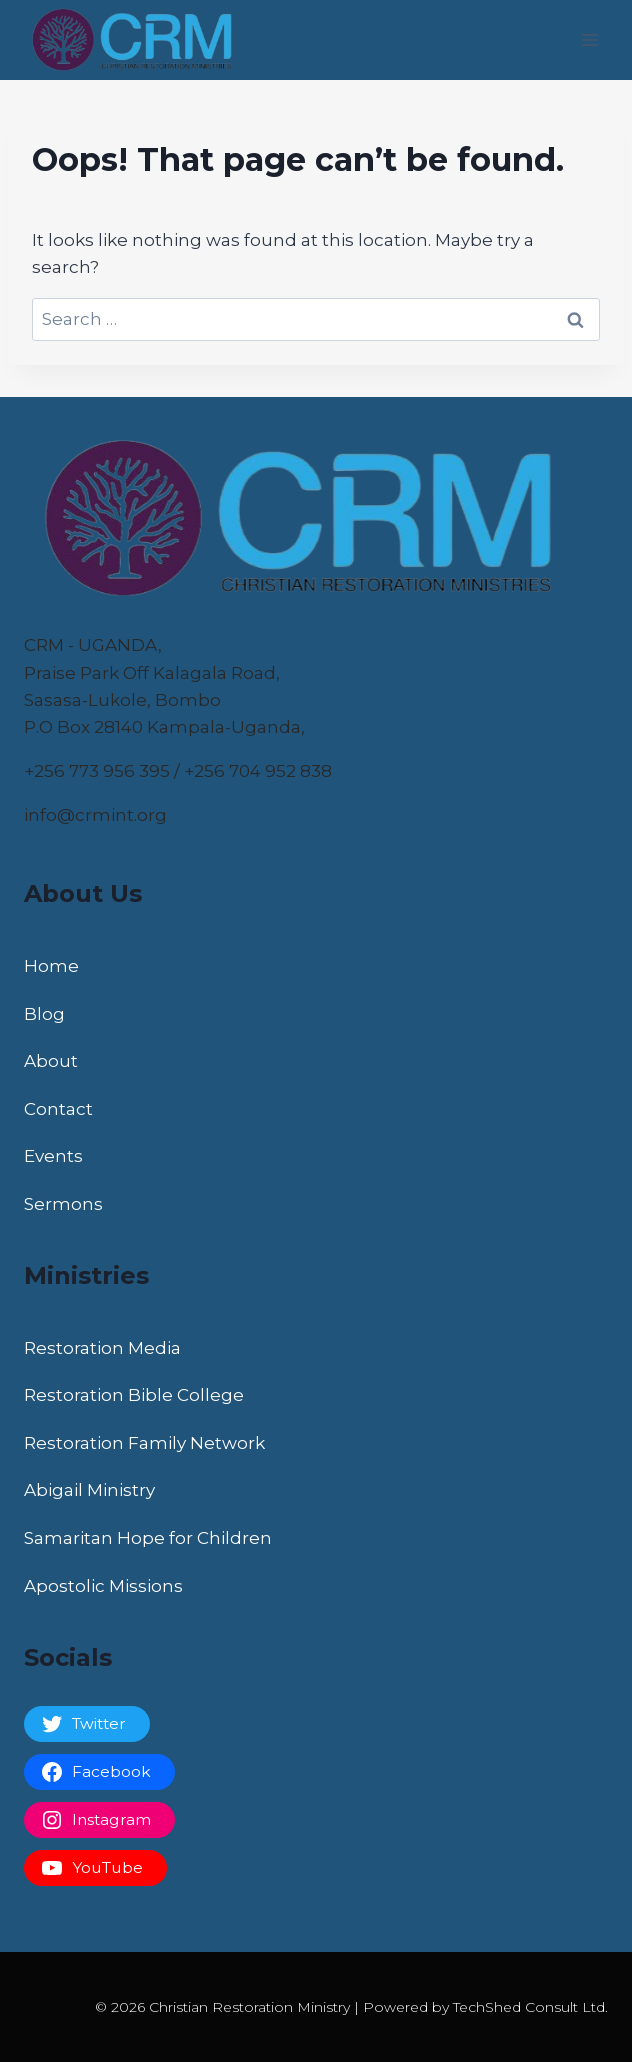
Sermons (63, 1204)
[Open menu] (589, 39)
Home (51, 966)
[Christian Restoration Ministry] (139, 40)
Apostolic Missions (103, 1586)
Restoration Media (102, 1348)
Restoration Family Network (144, 1443)
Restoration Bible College (134, 1395)
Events (53, 1156)
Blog (44, 1014)
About (51, 1061)
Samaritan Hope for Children (148, 1538)
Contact (58, 1109)
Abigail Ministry (89, 1490)
